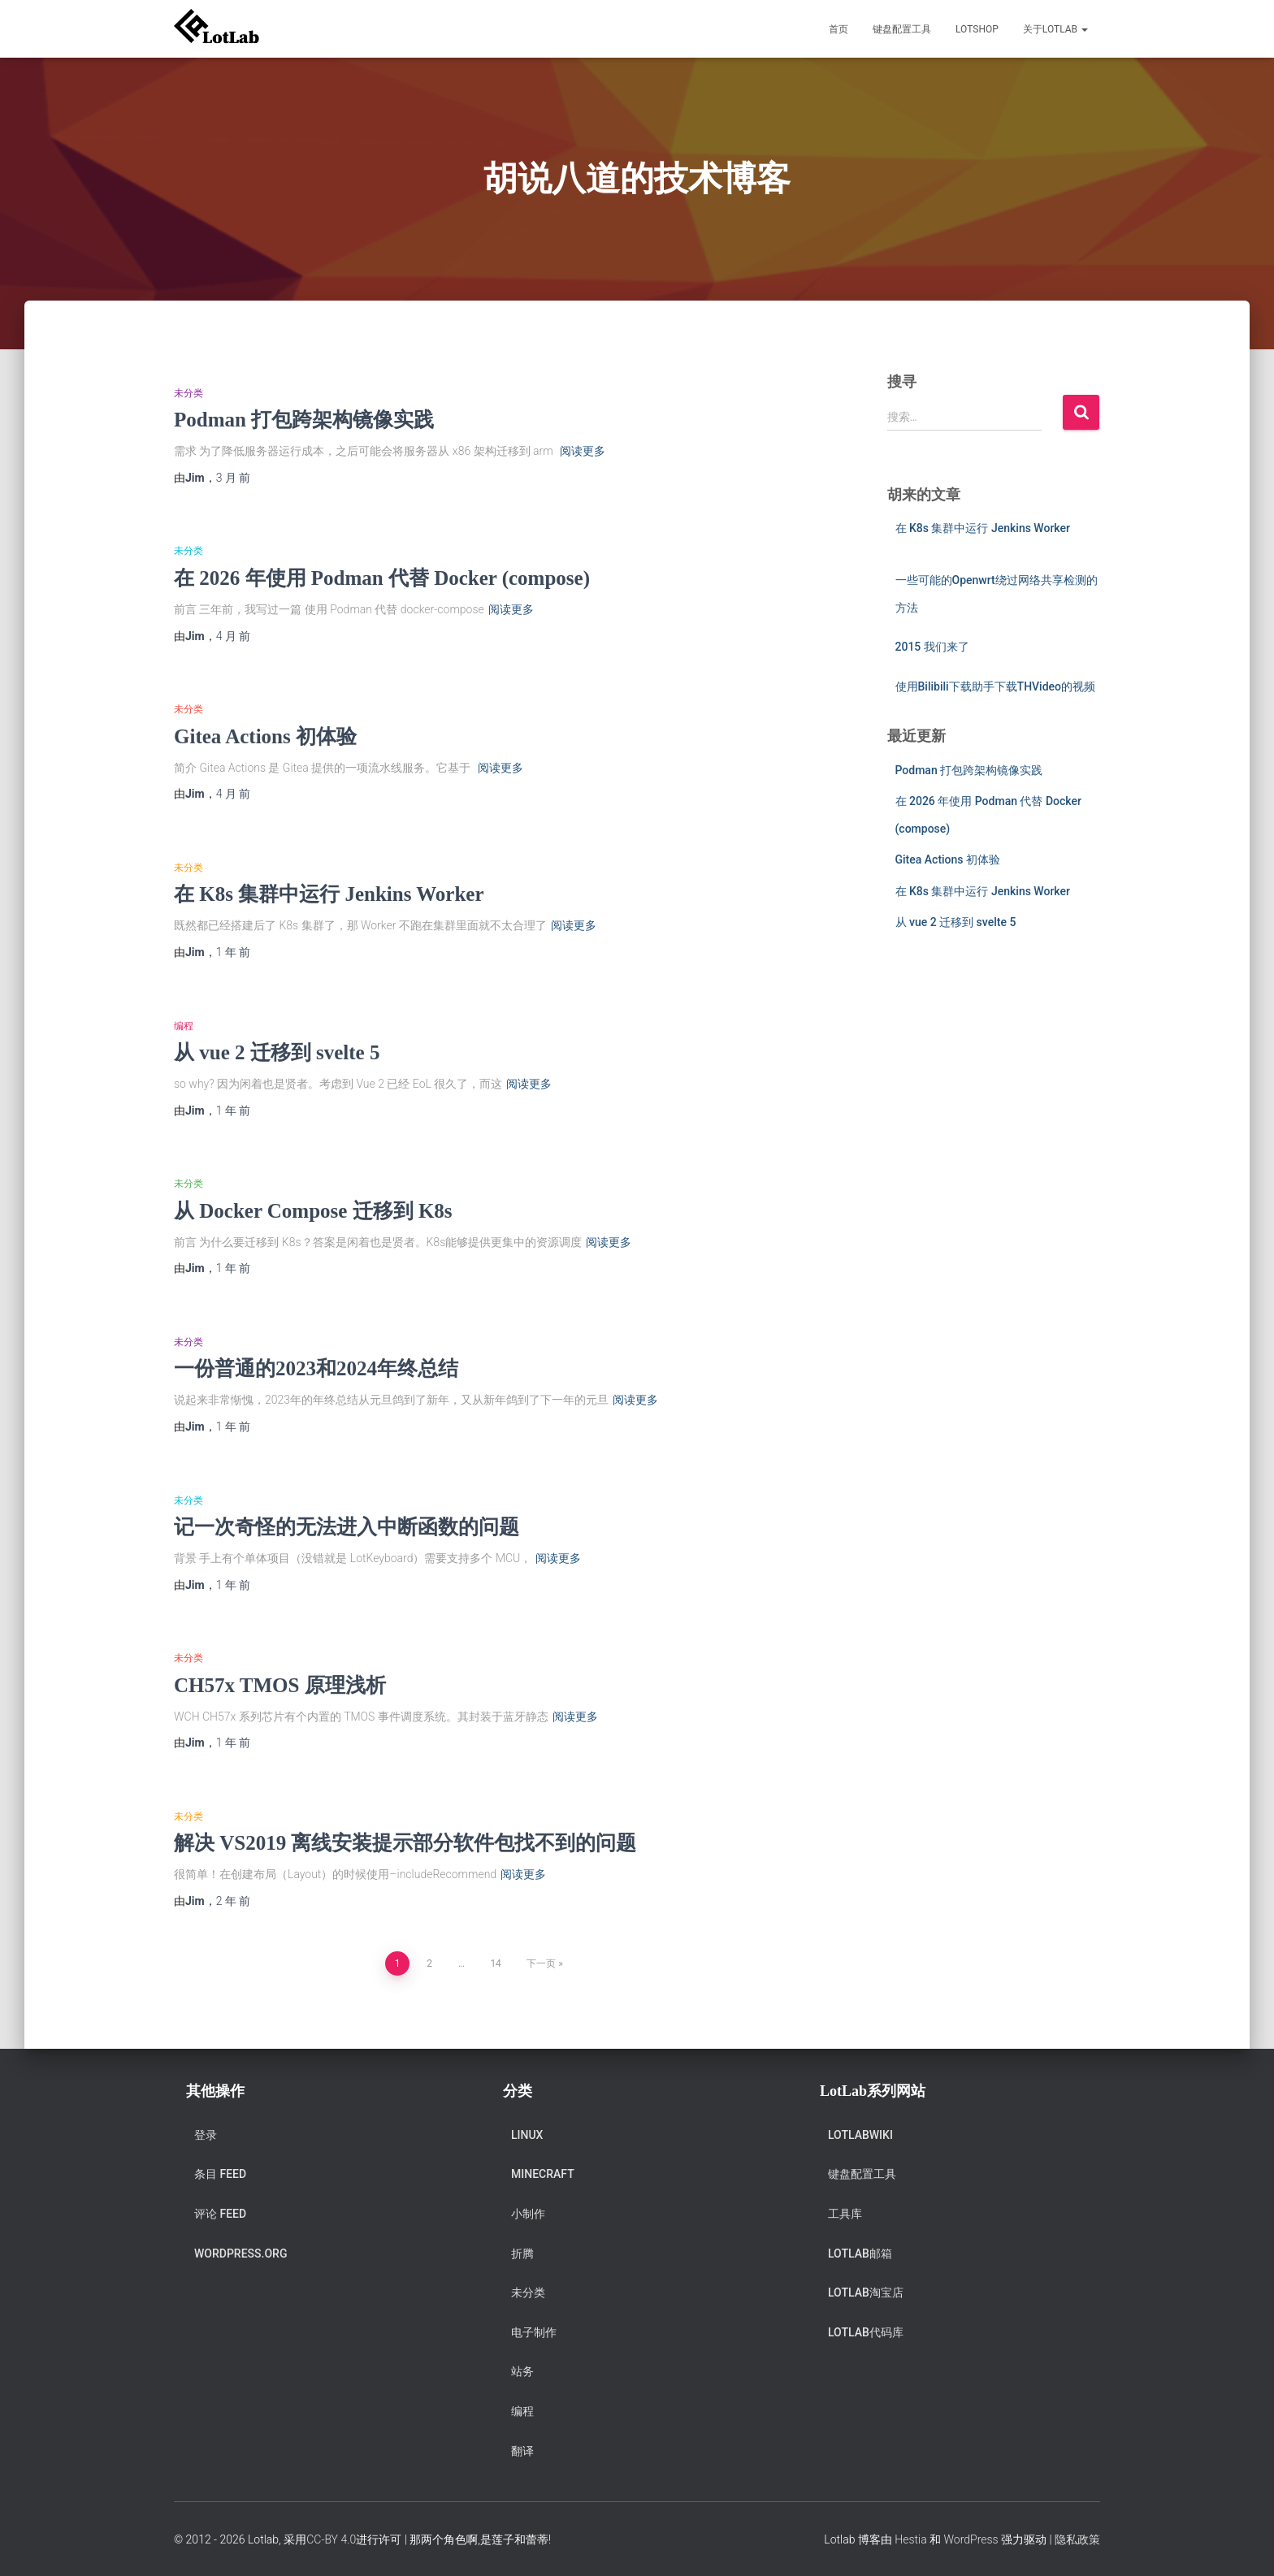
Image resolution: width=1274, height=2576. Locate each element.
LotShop (977, 29)
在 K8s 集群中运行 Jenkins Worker (329, 894)
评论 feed (220, 2213)
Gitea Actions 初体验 (265, 736)
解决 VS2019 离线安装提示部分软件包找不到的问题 (405, 1843)
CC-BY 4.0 (331, 2539)
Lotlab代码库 (866, 2332)
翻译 (522, 2450)
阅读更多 (582, 450)
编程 (183, 1026)
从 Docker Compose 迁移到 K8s (313, 1211)
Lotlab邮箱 (860, 2253)
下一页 (541, 1963)
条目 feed (220, 2173)
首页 (838, 29)
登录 (205, 2134)
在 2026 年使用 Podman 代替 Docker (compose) (382, 578)
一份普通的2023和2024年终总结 (316, 1368)
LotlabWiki (860, 2134)
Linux (527, 2134)
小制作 (528, 2213)
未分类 (188, 393)
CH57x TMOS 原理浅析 (280, 1685)
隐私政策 (1077, 2539)
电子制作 (534, 2332)
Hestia (910, 2539)
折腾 (522, 2253)
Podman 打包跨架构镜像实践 (304, 420)
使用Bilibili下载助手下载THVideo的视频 (995, 686)
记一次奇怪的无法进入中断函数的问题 (346, 1527)
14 (495, 1963)
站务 (522, 2371)
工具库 (845, 2213)
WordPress (970, 2539)
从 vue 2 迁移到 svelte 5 (276, 1052)
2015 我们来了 (932, 646)
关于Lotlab (1055, 29)
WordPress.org (240, 2253)
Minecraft (542, 2173)
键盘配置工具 (902, 29)
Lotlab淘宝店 (866, 2292)
